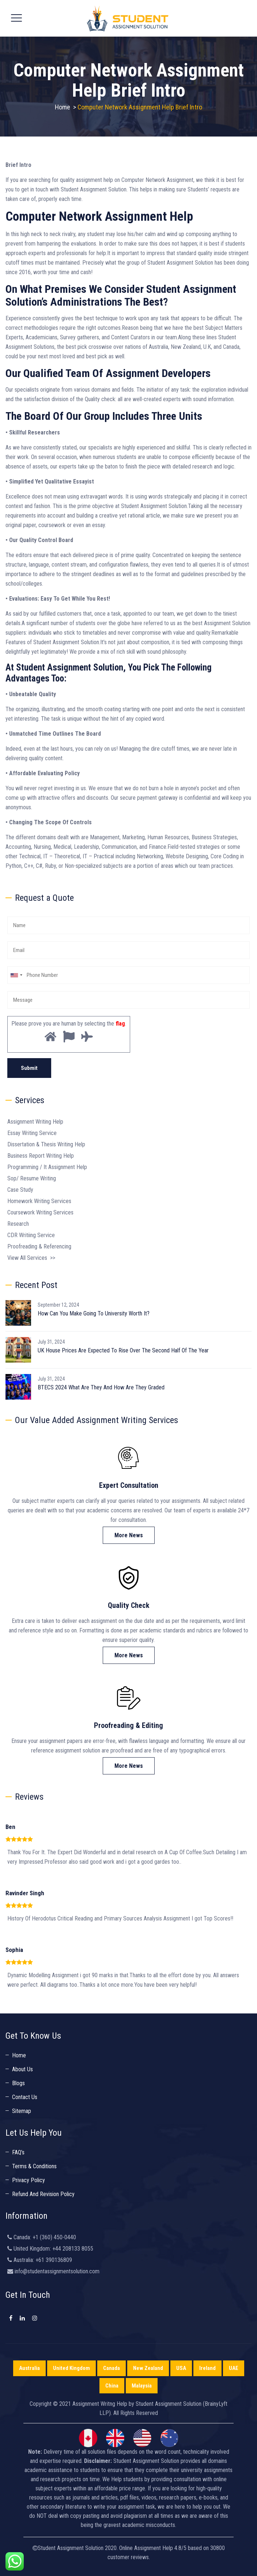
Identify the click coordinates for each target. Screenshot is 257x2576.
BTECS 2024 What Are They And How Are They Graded (101, 1387)
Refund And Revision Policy (43, 2194)
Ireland (207, 2368)
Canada (111, 2368)
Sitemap (21, 2111)
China (111, 2385)
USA (181, 2368)
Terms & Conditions (34, 2166)
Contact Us (24, 2097)
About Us (22, 2069)
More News (128, 1535)
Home (62, 107)
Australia (29, 2368)
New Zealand (148, 2368)
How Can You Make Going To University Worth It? (94, 1313)
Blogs (18, 2083)
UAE (233, 2368)
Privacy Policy (28, 2180)
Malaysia (142, 2385)
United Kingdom (71, 2368)
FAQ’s (18, 2152)
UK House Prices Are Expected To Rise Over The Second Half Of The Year (123, 1350)
